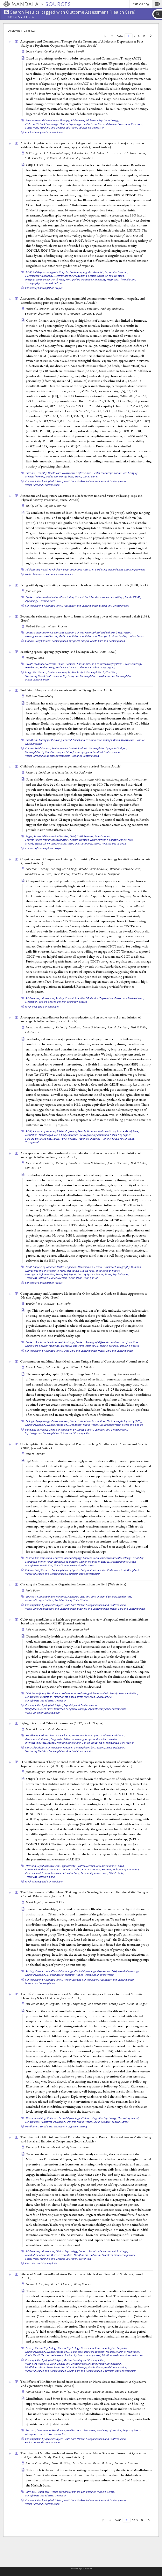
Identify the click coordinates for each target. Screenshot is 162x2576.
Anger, (29, 836)
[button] (157, 4)
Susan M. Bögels (137, 2004)
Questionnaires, (84, 843)
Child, (73, 836)
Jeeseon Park (81, 1629)
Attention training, (36, 2118)
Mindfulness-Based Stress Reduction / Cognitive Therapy (56, 2126)
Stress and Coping (132, 1424)
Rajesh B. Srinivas (56, 505)
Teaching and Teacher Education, (59, 127)
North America (33, 743)
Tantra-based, (90, 1742)
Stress (125, 2122)
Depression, (104, 1971)
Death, (128, 597)
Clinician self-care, (36, 1693)
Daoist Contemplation (37, 679)
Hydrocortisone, (99, 840)
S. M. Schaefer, (34, 158)
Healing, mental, (34, 636)
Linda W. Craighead (108, 874)
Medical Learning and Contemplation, (84, 2360)
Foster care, (120, 998)
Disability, (138, 1558)
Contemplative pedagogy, (67, 1558)
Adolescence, (77, 120)
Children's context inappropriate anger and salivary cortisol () (70, 766)
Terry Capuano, (82, 2391)
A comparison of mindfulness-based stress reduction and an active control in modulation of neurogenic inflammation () (80, 1019)
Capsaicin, (71, 1131)
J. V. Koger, (52, 158)
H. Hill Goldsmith (81, 772)
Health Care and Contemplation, (115, 676)
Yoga (52, 1877)
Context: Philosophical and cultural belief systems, (103, 632)
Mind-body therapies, (66, 1135)
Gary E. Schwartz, (62, 2284)
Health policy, (47, 667)
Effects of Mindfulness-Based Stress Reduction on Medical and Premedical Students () (81, 2276)
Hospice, (140, 740)
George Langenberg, (74, 2004)
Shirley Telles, (35, 505)
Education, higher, (35, 1561)
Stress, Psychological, (65, 1138)
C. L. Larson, (115, 153)
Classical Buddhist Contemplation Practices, (49, 1747)
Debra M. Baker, (103, 2391)
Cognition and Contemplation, (111, 1429)
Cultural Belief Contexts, (38, 641)
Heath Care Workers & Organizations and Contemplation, (95, 481)
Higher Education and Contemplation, (46, 1573)
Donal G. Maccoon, (95, 1027)
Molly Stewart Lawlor (75, 2147)
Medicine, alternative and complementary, (73, 1345)
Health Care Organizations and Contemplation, (50, 1608)
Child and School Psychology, (42, 124)
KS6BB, (137, 597)
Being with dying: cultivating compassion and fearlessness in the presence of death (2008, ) (84, 585)
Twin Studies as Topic (114, 843)
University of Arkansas (83, 1565)
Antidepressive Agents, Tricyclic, (51, 272)
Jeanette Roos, (56, 1772)
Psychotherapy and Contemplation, (107, 1709)
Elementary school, (128, 2118)
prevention (85, 2258)
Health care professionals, (77, 473)
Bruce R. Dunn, (35, 1367)
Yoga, (66, 569)
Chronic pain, (43, 1971)
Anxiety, (60, 998)
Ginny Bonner (82, 2284)
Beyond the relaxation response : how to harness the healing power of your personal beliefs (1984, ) (85, 618)
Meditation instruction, (123, 1561)
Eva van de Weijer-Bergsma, (43, 2004)
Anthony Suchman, (113, 308)
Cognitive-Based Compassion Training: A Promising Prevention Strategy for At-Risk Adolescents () (85, 861)
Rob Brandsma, (98, 2004)
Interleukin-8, (124, 1131)
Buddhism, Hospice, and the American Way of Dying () (66, 690)
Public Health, (85, 2122)
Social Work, (32, 127)
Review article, (104, 1697)
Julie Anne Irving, (37, 1629)
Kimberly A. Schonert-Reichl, (43, 2147)
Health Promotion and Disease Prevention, (106, 124)
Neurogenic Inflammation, (94, 1135)
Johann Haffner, (36, 1772)
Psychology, (32, 601)
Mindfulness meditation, (39, 1565)
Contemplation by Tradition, (101, 672)
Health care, (55, 473)
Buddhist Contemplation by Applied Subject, (102, 748)
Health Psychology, (51, 569)
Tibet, (102, 1742)
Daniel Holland (35, 1454)
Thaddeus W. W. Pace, (39, 874)
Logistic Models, (118, 840)
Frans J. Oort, (117, 2004)
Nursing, (117, 2430)
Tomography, (33, 283)
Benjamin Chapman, (38, 313)
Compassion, (44, 2430)
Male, (62, 279)
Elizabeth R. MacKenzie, (41, 1303)
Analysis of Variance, (44, 1131)
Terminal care (47, 601)
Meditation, (52, 476)
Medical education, (94, 2351)
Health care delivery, (36, 1345)
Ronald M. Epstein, (63, 308)
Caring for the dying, (50, 740)
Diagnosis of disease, (62, 1739)
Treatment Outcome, (89, 1138)
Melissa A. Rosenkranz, (40, 1027)
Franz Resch (115, 1772)
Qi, (104, 667)
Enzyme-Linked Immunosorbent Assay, (47, 840)
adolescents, (48, 998)
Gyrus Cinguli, (105, 276)
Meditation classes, (99, 1561)
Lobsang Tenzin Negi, (64, 869)
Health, (83, 1561)
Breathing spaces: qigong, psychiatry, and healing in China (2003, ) (68, 651)
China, (61, 664)
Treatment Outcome (52, 283)
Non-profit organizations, (39, 1600)
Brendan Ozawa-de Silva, (126, 869)
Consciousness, (60, 1421)
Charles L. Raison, (83, 874)
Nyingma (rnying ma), (69, 1742)
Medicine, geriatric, (108, 1345)
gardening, (101, 569)
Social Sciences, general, (52, 1001)
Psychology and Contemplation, (81, 605)
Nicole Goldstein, (78, 1772)
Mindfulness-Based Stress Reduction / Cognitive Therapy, (56, 1709)
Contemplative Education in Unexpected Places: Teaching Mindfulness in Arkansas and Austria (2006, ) (83, 1446)
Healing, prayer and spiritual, (92, 1739)
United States (90, 476)
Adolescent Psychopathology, (102, 120)
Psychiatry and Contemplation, (80, 676)
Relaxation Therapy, (96, 636)
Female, (92, 276)
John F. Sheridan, (119, 1027)
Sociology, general (77, 1001)
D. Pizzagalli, (34, 153)
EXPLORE (141, 4)
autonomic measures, (82, 569)
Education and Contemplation (84, 1573)
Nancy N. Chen (35, 658)
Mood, (78, 476)
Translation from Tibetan (120, 1742)
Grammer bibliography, (116, 1267)
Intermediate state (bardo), (40, 1742)
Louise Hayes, (35, 51)
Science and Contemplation (114, 605)
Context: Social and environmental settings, (99, 597)
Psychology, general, (64, 2122)
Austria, (30, 1558)
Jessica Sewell (75, 51)
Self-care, (128, 2430)
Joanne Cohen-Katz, (38, 2391)
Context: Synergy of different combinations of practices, (107, 1342)
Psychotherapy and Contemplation (44, 132)
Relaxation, (78, 636)
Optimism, (95, 2255)
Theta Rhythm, (127, 279)
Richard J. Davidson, (39, 772)
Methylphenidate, (129, 1869)
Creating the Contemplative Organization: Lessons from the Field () (73, 1584)
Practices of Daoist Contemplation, (43, 676)
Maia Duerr (33, 1590)
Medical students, (116, 2351)
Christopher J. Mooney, (66, 313)
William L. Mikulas (82, 1367)
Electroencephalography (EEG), (124, 1421)
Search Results (26, 17)
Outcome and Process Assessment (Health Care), (52, 1873)
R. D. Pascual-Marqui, (57, 153)
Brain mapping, (79, 272)
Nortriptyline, (73, 279)
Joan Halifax (33, 591)
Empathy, (42, 473)
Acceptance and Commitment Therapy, (48, 120)
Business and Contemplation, (93, 1608)
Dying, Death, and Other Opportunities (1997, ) (61, 1723)
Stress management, (89, 2355)
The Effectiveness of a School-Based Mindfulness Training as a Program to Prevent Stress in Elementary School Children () (81, 1996)
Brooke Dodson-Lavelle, (94, 869)
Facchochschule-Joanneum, (63, 1561)
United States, (62, 1565)
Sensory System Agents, (38, 1138)
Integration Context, (36, 672)
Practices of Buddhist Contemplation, (45, 1751)
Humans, (119, 276)
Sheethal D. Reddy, (38, 869)
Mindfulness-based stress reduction (46, 1700)
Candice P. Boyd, (55, 51)
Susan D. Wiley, (62, 2391)
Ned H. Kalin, (60, 772)
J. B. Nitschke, (80, 153)
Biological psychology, (38, 1421)
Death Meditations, (115, 1747)
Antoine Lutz (33, 1032)
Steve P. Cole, (62, 874)
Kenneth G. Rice (54, 1902)
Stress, (138, 2430)
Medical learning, (35, 476)
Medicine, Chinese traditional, (73, 667)
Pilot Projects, (116, 1873)
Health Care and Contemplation (42, 485)
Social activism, (63, 1600)
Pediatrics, (137, 124)
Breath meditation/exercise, (41, 664)
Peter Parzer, (98, 1772)
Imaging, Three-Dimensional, (41, 279)
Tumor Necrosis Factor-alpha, (118, 1138)
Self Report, (124, 1135)
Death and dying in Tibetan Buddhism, (102, 1735)
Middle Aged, (46, 1135)
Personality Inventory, (93, 279)
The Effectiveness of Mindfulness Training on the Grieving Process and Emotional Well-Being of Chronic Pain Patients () (84, 1894)
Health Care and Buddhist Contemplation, (48, 756)
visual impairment (134, 569)
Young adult (32, 1142)
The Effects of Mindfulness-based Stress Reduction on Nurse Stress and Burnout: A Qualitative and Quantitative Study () (83, 2383)
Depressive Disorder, (116, 272)
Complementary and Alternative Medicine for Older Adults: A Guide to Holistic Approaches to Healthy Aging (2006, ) (83, 1295)
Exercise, (87, 1869)
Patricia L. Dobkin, (61, 1629)
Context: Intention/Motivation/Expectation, (50, 597)
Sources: (11, 17)
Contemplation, (44, 1558)
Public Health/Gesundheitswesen (95, 1974)
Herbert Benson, (36, 626)
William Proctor (57, 626)
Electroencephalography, (39, 276)
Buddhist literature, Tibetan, (55, 1735)
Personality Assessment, (60, 843)
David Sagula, (35, 1902)
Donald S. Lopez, (36, 1729)
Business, (31, 1596)
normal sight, (115, 569)
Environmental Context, (64, 748)
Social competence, (125, 2255)
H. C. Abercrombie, (135, 153)
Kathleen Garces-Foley (39, 696)
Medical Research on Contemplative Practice (49, 574)
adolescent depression (91, 127)
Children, (86, 2118)
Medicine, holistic (129, 1345)
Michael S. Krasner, (38, 308)
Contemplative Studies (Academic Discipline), (114, 1570)
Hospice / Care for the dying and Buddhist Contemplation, (88, 752)
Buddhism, (32, 740)
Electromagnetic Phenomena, (71, 276)
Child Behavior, (85, 836)
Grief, (114, 1971)
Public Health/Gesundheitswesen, (102, 1424)
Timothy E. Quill (92, 313)
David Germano (58, 1729)
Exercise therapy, (133, 664)
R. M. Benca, (67, 158)
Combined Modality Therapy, (42, 1869)
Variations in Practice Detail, (40, 1429)
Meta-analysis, (101, 1693)
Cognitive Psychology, (104, 2118)
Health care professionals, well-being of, (115, 473)
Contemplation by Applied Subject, (44, 481)
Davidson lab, (96, 272)
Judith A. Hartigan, (58, 1367)
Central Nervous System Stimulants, (96, 1866)
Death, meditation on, (37, 1739)
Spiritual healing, (118, 636)
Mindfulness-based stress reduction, (75, 1697)
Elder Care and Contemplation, (80, 1350)
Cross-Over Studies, (70, 1869)
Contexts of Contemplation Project (43, 288)
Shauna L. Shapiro (126, 2391)
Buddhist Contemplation (85, 756)
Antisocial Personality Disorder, (51, 836)
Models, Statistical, (35, 843)
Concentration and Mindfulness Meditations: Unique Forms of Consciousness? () (84, 1361)
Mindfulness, (66, 476)
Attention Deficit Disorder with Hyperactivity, (51, 1866)
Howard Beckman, (88, 308)
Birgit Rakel (64, 1303)
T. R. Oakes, (98, 153)
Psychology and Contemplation (42, 1006)
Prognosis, (113, 279)
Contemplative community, (52, 1596)
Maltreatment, (136, 998)
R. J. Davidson (84, 158)
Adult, (29, 272)
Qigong (111, 667)
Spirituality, (70, 2355)
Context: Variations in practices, (88, 1421)
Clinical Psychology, (71, 124)
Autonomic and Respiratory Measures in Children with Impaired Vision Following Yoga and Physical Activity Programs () (81, 497)
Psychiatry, (96, 667)
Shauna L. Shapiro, (38, 2284)
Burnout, (31, 473)
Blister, (61, 1131)
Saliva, (97, 843)
